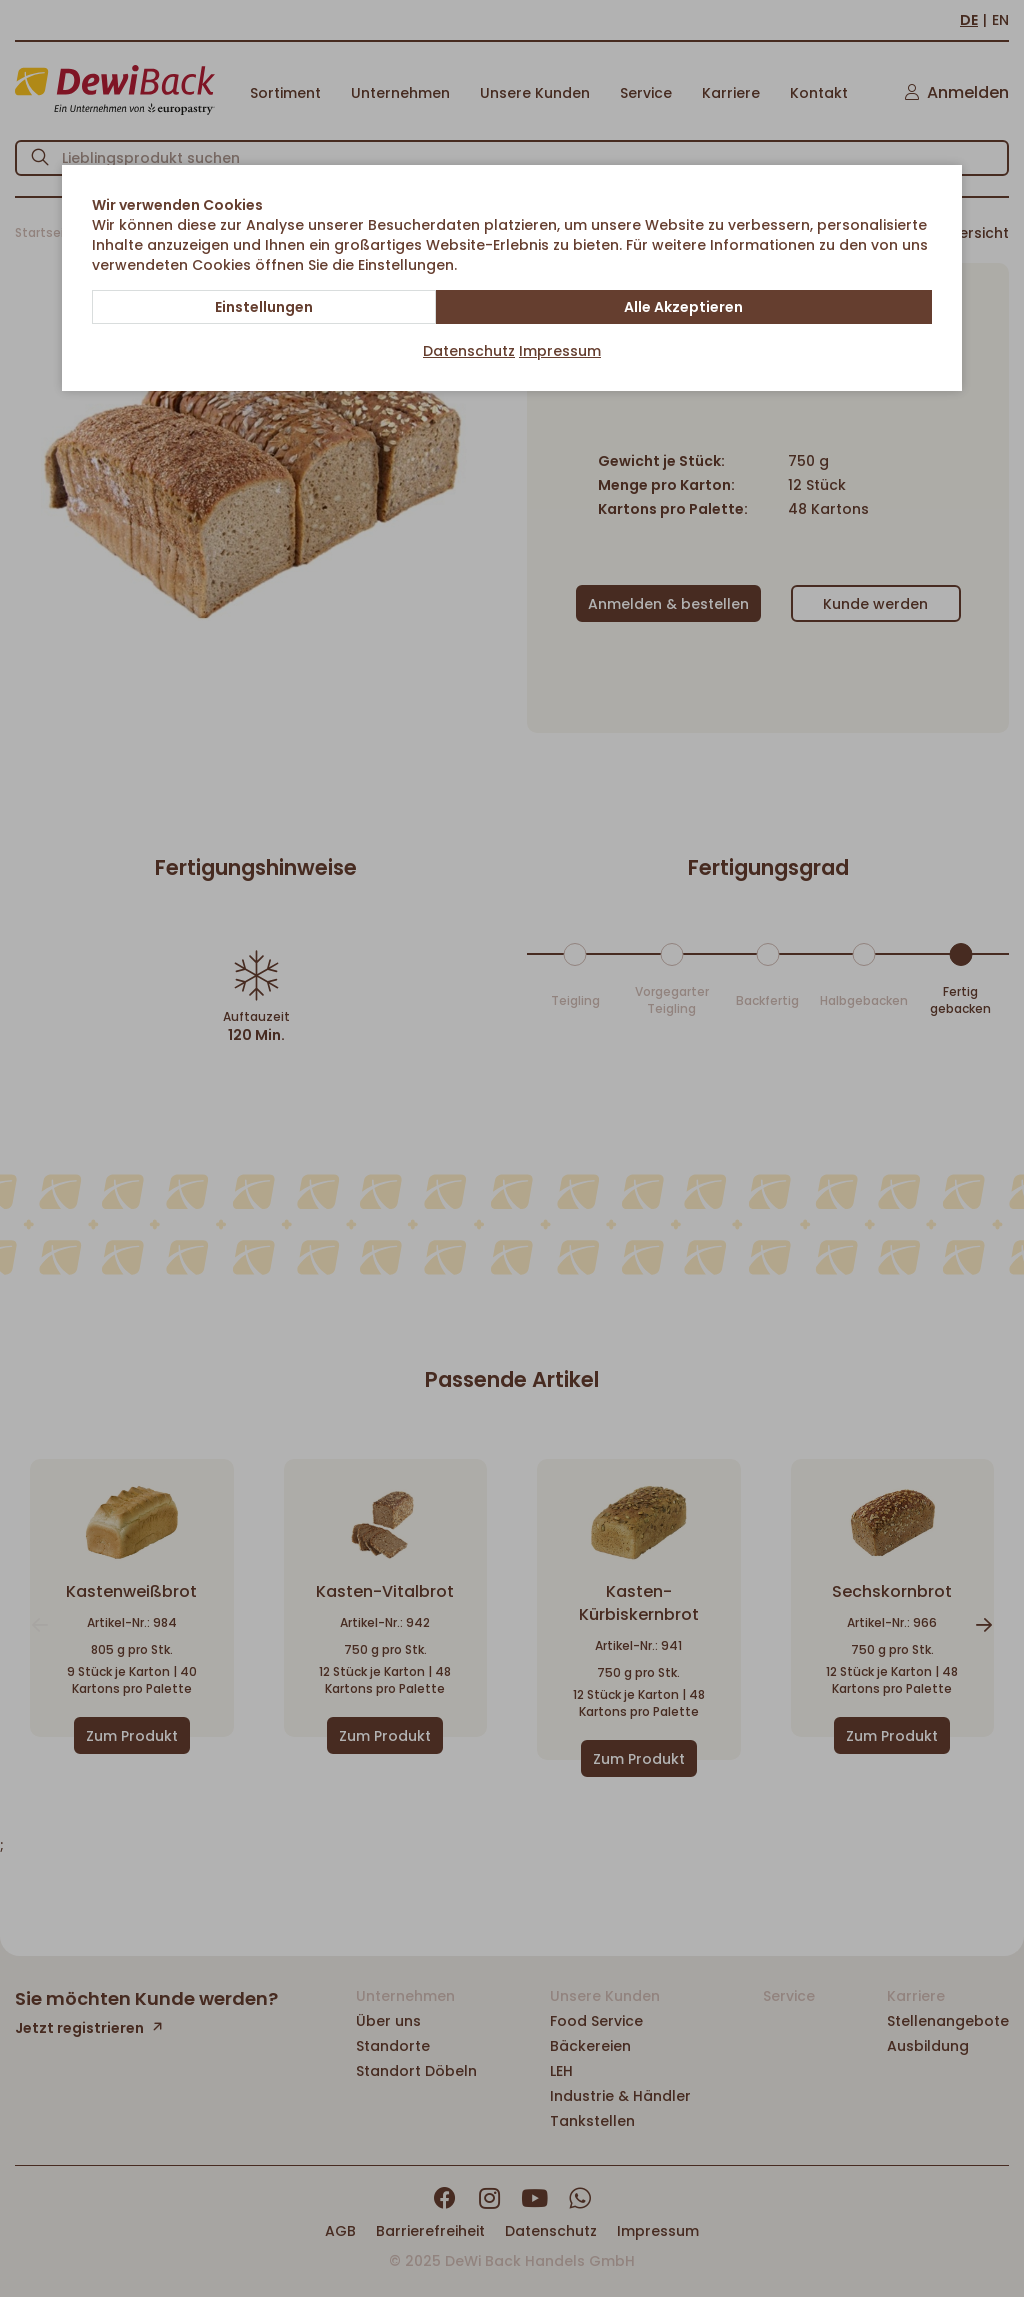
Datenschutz (469, 351)
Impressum (560, 351)
